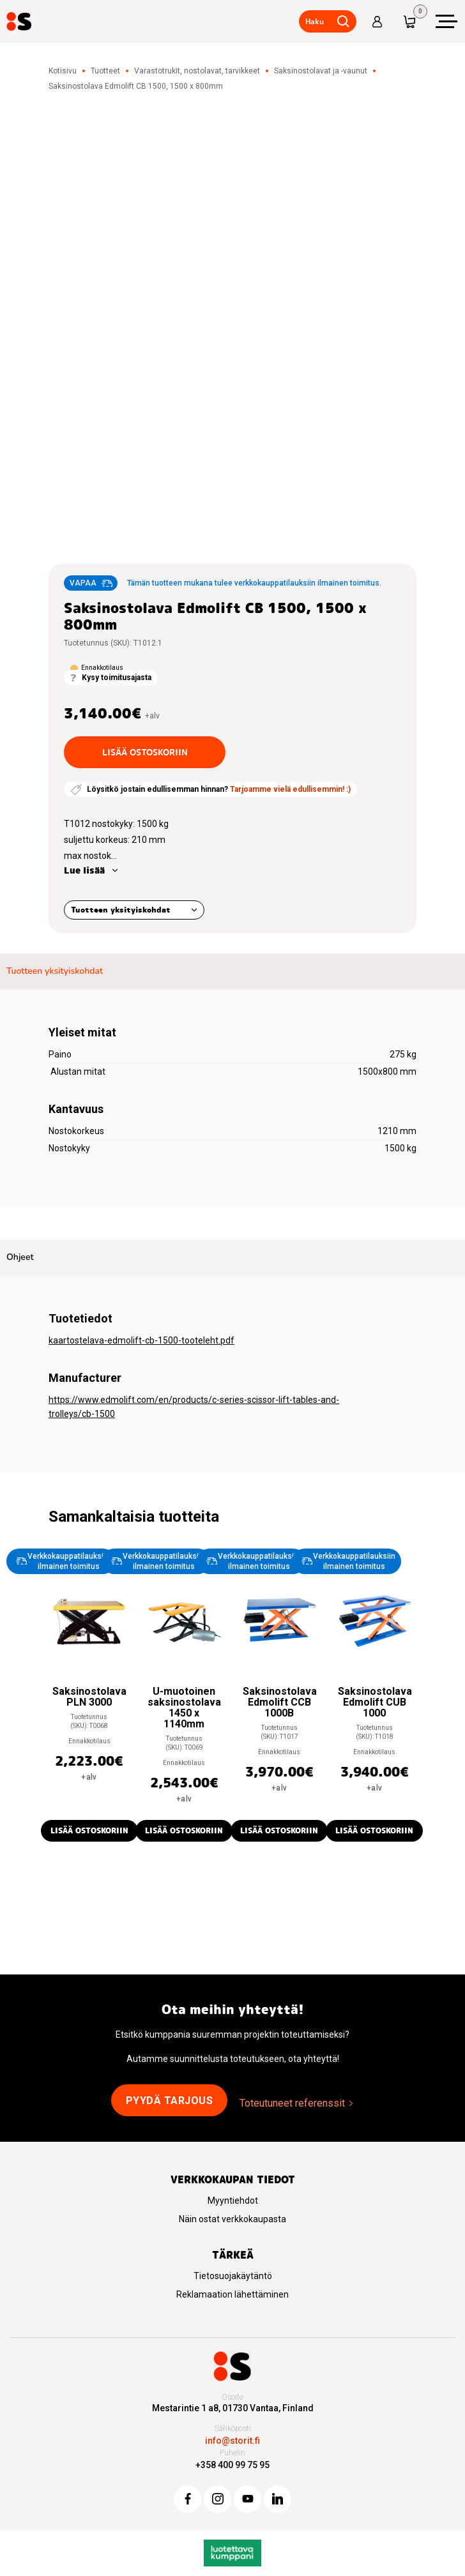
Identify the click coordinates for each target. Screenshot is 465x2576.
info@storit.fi (232, 2441)
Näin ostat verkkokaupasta (232, 2219)
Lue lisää (84, 870)
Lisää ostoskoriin (145, 752)
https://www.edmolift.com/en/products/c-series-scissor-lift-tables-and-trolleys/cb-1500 (194, 1407)
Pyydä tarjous (169, 2101)
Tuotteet (105, 70)
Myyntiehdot (233, 2200)
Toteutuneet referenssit (292, 2103)
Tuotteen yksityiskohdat (121, 909)
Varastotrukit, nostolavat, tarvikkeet (197, 70)
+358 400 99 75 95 (232, 2465)
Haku (314, 21)
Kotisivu (63, 70)
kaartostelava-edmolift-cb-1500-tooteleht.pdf (141, 1340)
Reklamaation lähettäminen (232, 2294)
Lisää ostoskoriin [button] (89, 1830)
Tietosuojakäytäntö (233, 2276)
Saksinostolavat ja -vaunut (320, 70)
